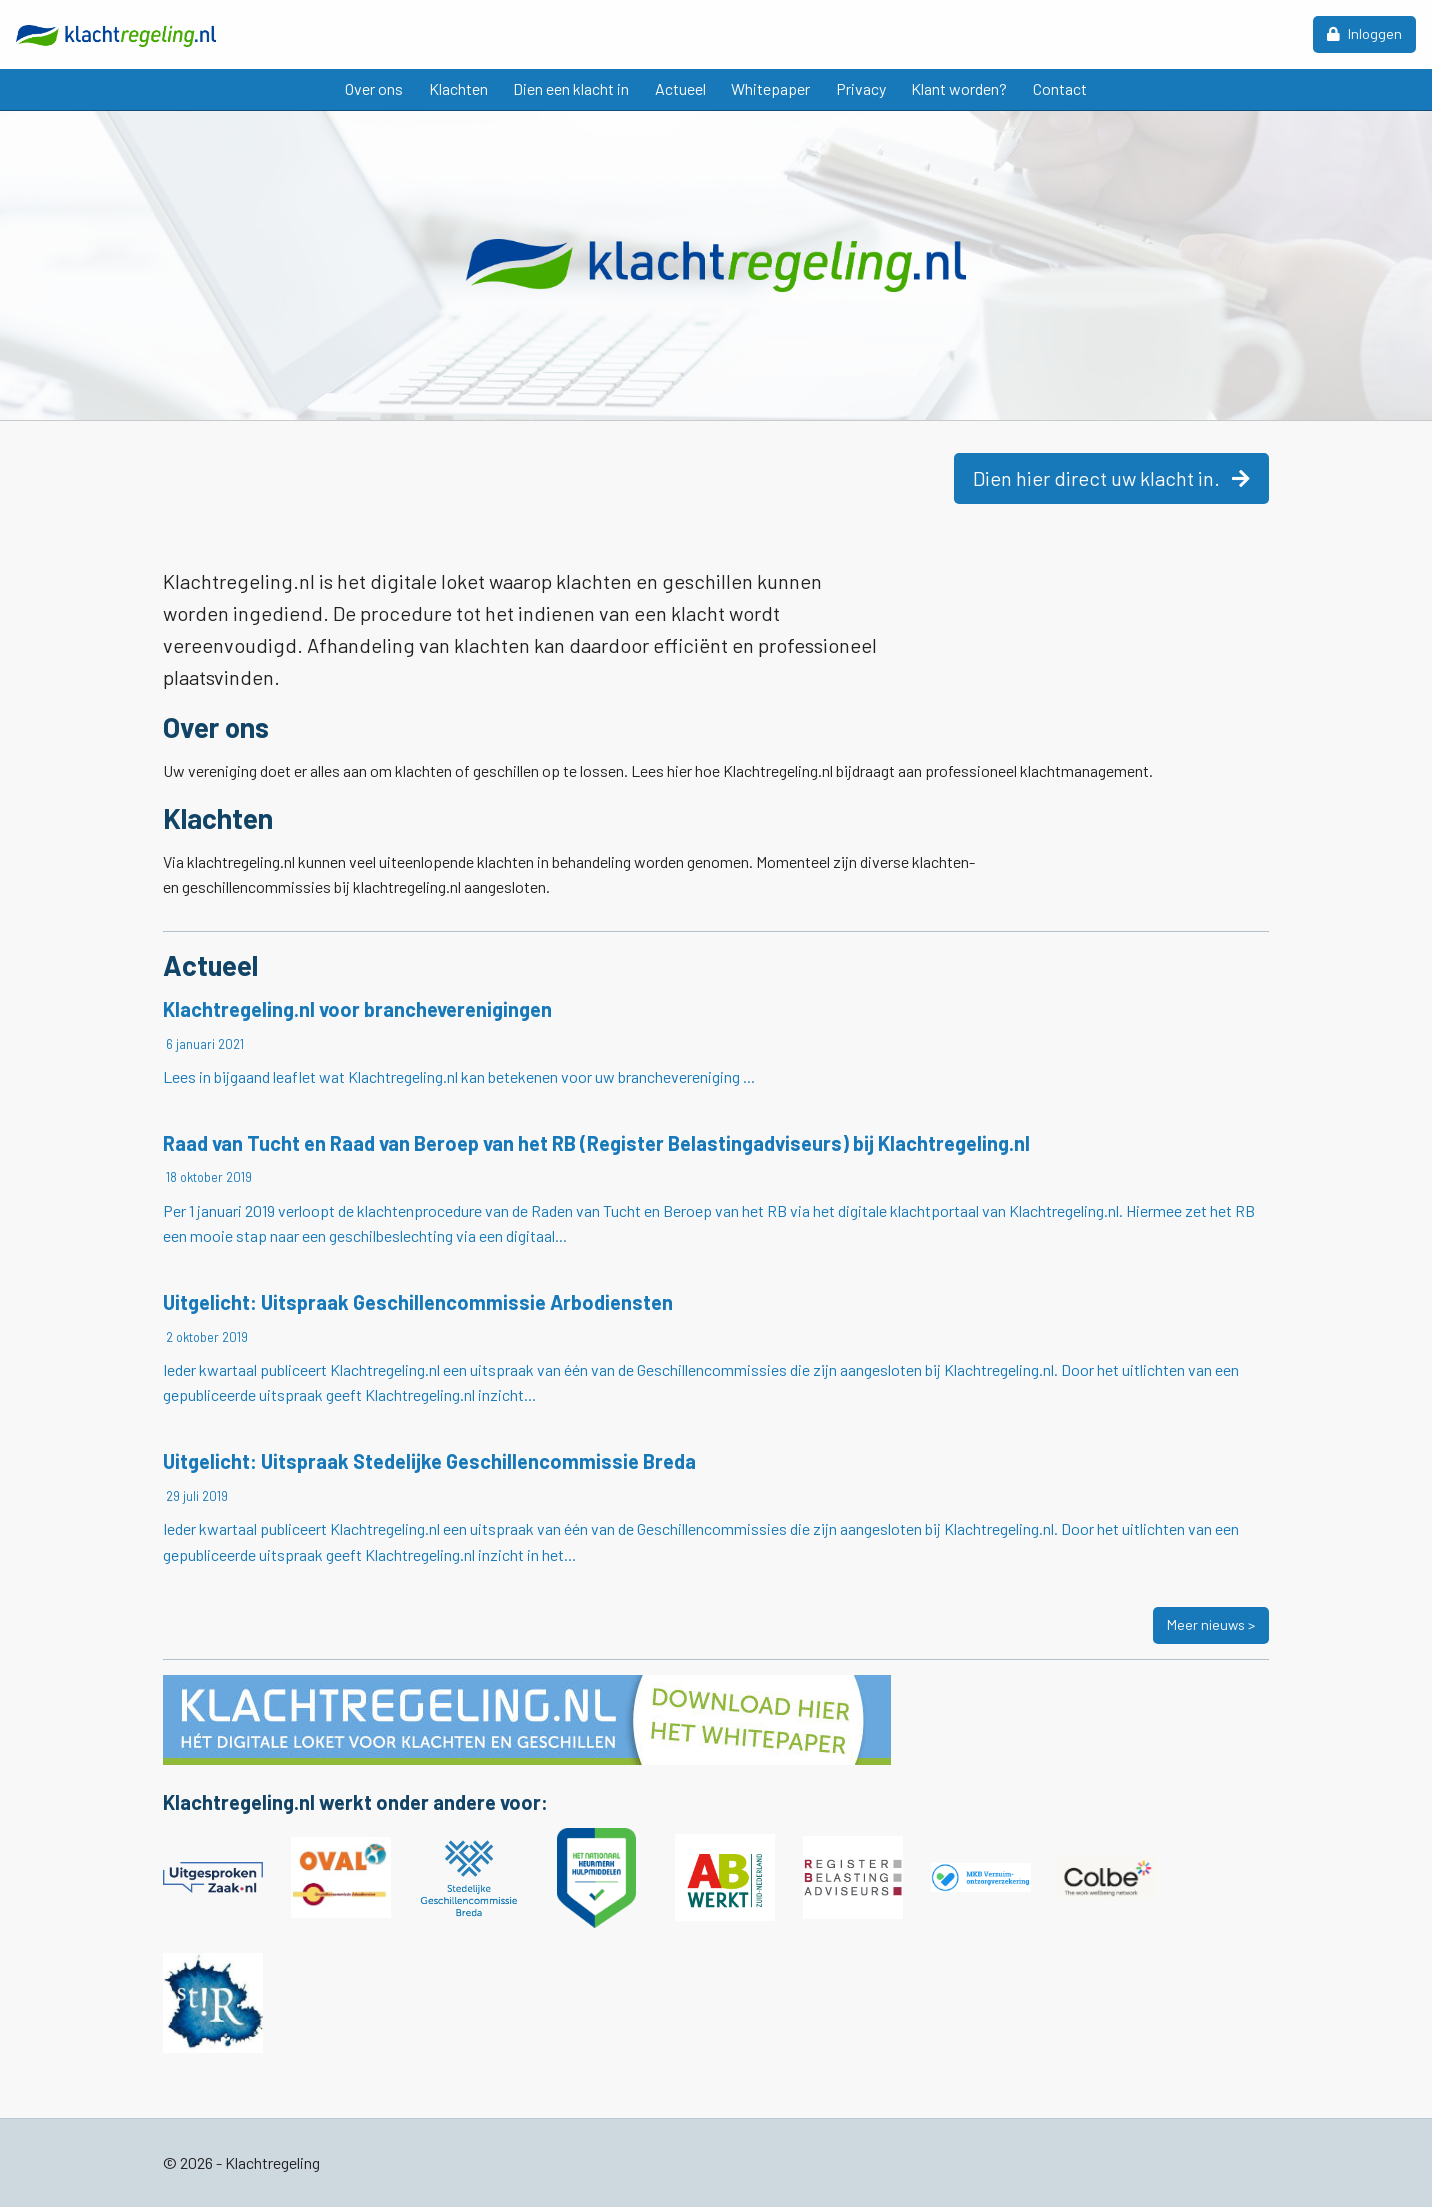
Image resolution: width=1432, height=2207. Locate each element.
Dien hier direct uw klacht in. (1111, 478)
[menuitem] (374, 90)
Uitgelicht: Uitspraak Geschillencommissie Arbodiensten (418, 1302)
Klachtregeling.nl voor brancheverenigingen (357, 1009)
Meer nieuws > (1211, 1624)
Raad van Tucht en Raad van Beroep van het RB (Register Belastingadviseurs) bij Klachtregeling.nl (596, 1143)
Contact (1060, 88)
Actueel (680, 88)
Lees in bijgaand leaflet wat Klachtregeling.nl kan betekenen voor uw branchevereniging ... (459, 1076)
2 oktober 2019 (205, 1337)
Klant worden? (959, 88)
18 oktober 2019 (207, 1177)
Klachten (458, 88)
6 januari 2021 (203, 1044)
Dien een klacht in (571, 88)
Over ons (374, 88)
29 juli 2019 (195, 1496)
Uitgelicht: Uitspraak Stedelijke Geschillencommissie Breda (429, 1461)
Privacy (861, 88)
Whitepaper (770, 88)
